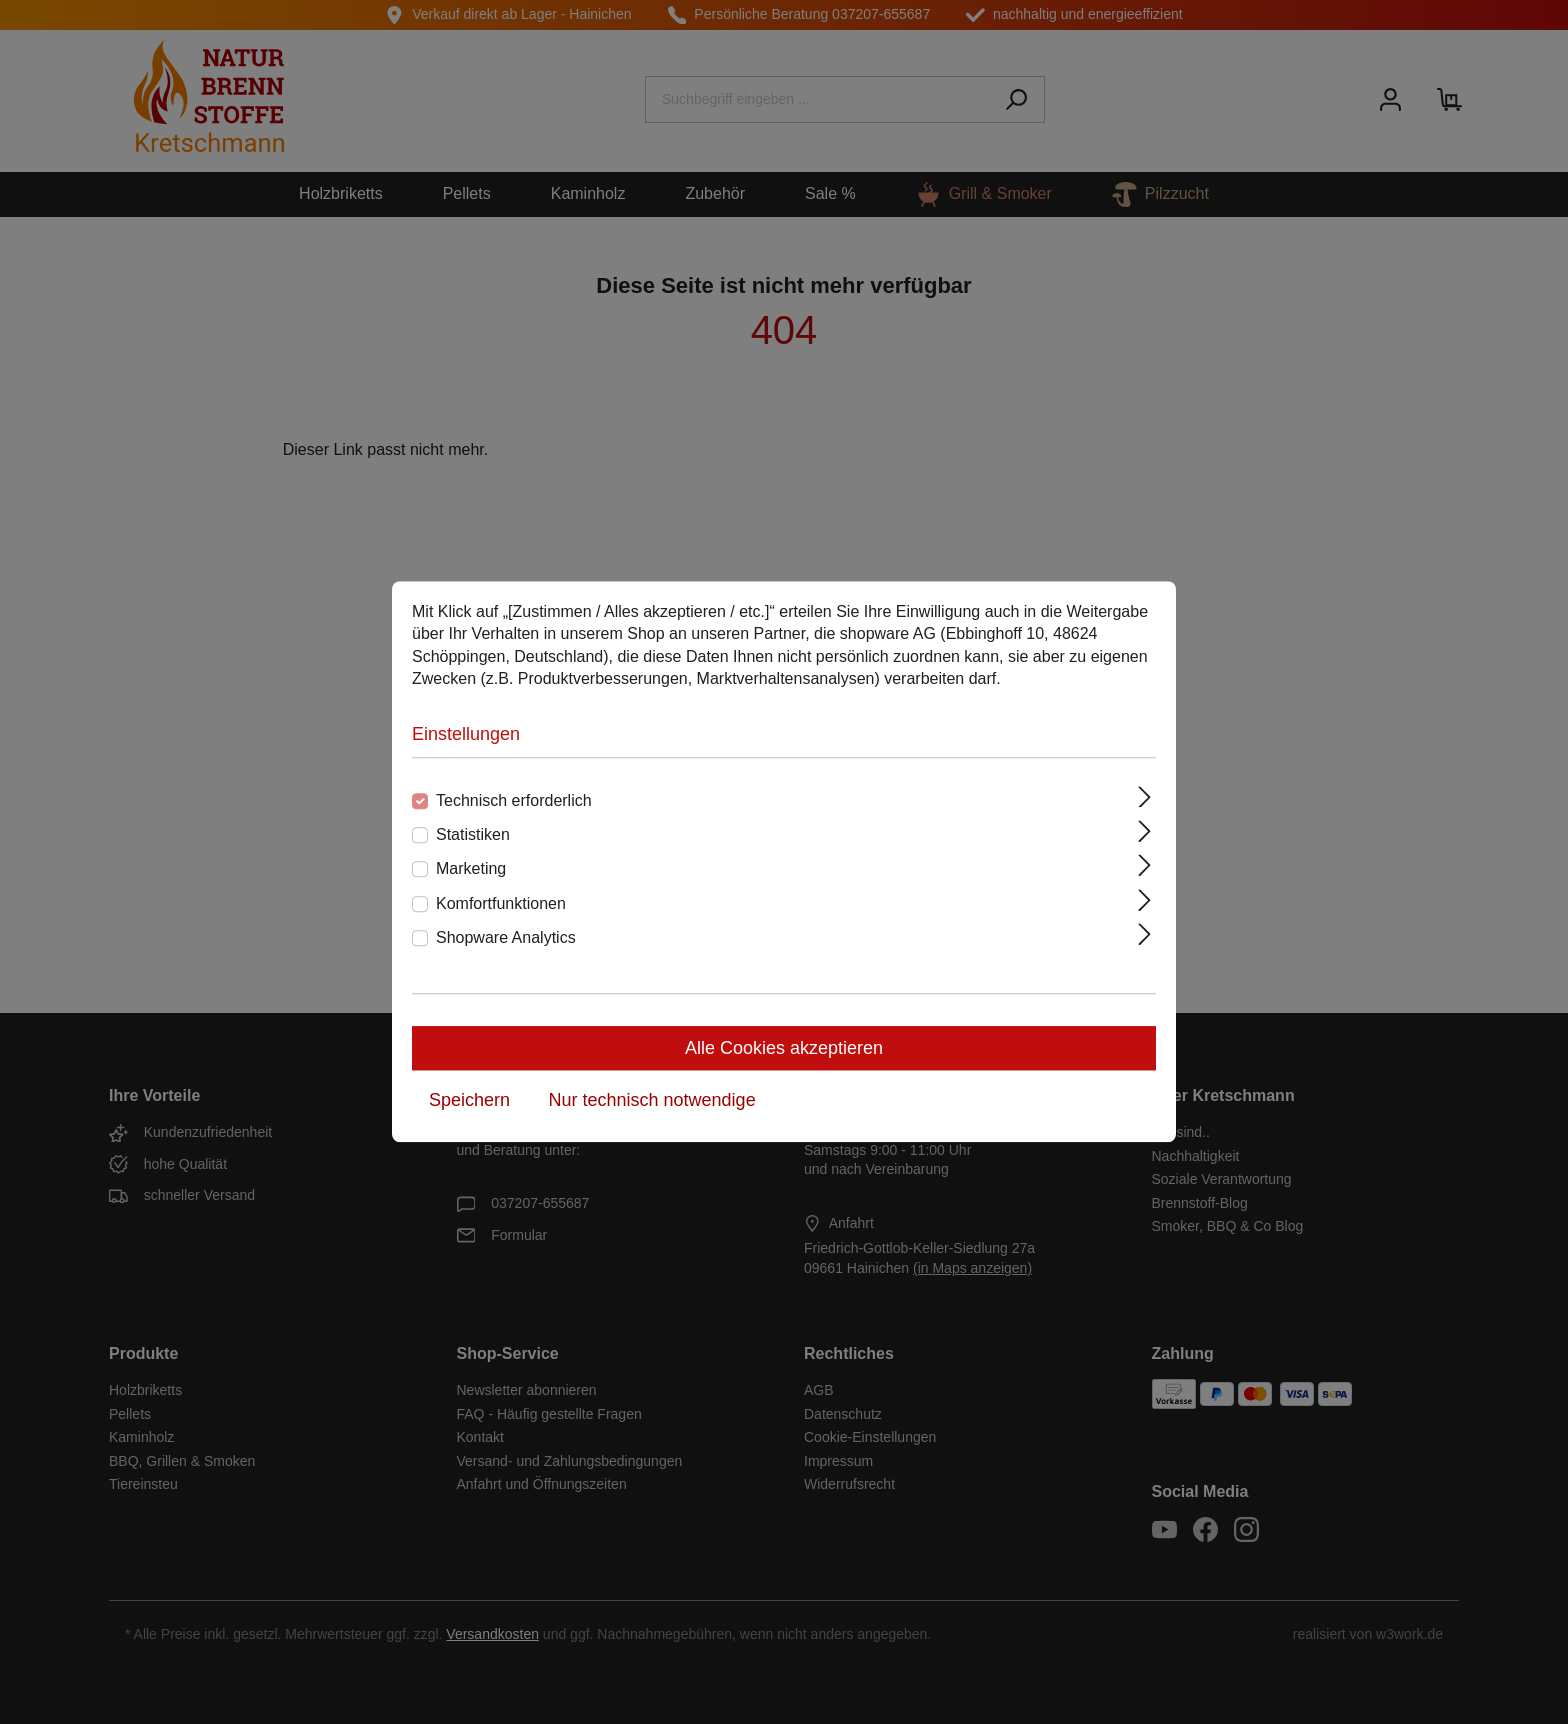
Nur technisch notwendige (652, 1101)
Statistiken (473, 834)
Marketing (471, 869)
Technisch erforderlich (514, 800)
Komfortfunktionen (501, 903)
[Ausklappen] (1145, 797)
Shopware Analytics (506, 937)
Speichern (469, 1101)
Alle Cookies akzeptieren (784, 1049)
